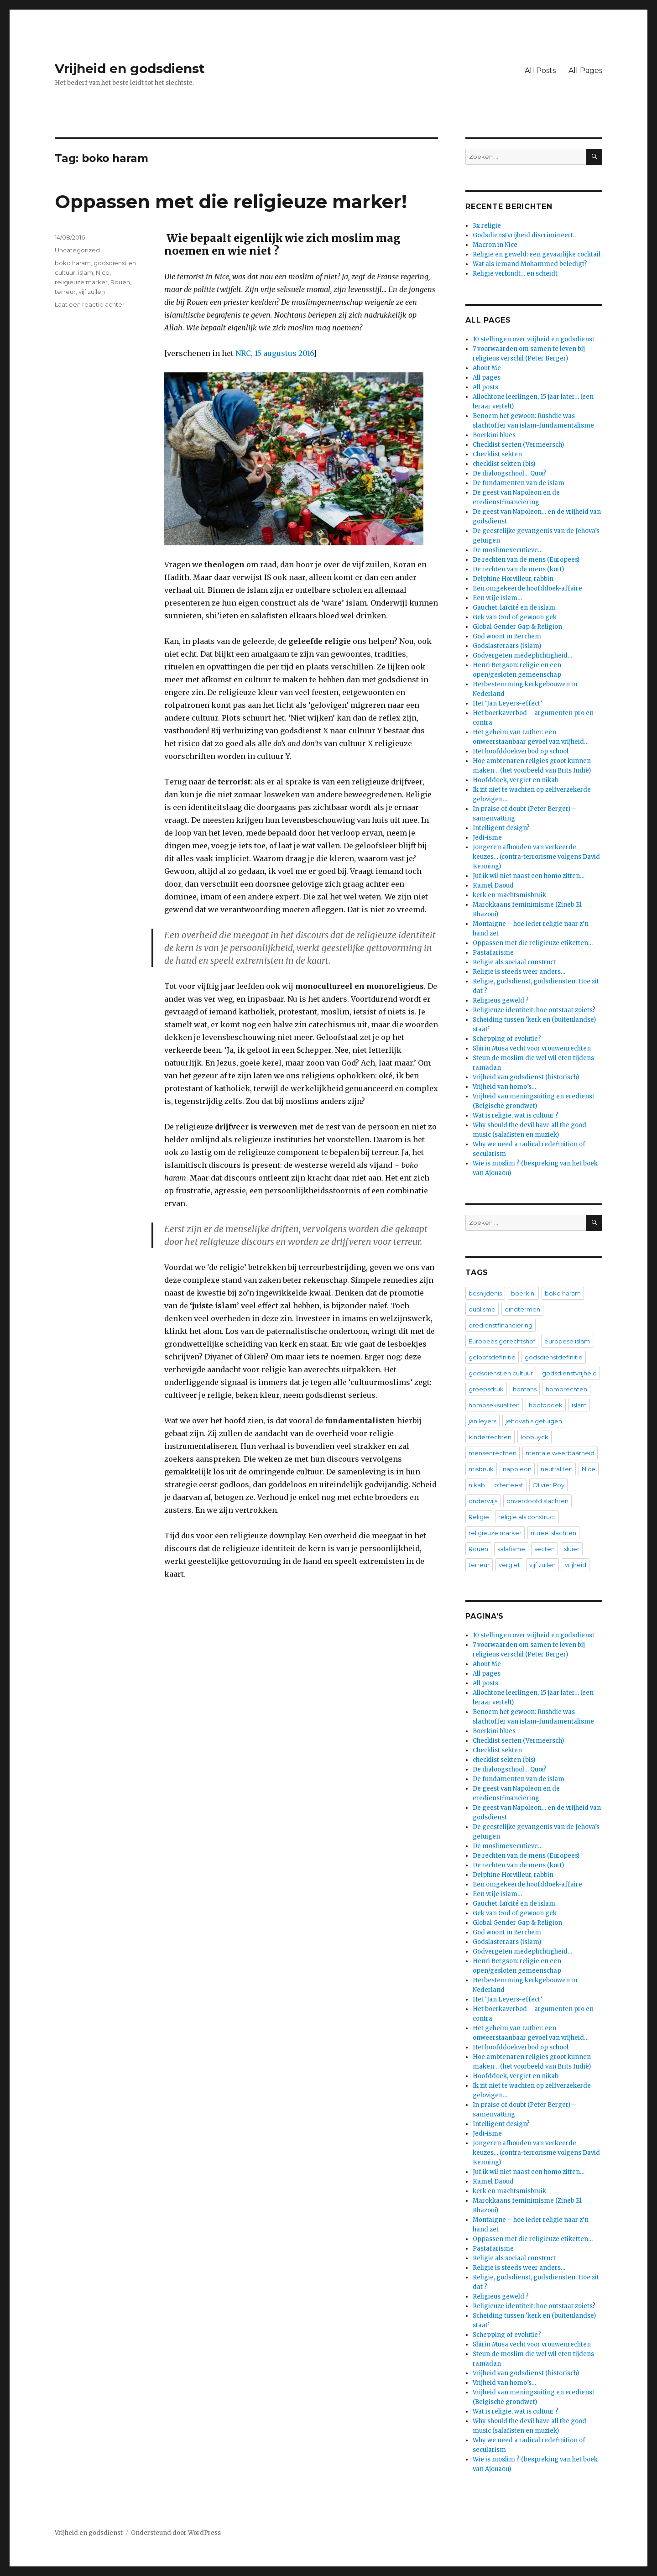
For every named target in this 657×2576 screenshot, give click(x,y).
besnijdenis (485, 1293)
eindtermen (522, 1309)
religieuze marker (81, 282)
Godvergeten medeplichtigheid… (522, 655)
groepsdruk (486, 1389)
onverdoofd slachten (537, 1501)
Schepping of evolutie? (507, 1039)
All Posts (540, 70)
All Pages (585, 70)
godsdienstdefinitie (554, 1357)
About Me (487, 368)
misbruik (481, 1469)
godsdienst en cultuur (501, 1373)
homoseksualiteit (494, 1405)
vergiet (509, 1564)
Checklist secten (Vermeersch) (518, 445)
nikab (477, 1485)
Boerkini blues (494, 435)
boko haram (73, 262)
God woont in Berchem (507, 636)
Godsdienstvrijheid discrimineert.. (524, 235)
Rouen (120, 282)
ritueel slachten (553, 1532)
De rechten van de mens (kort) (518, 569)
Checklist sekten (497, 454)
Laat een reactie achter (90, 304)
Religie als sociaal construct (514, 962)
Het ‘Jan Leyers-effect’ (507, 703)
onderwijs (483, 1501)
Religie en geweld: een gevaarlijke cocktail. (537, 254)
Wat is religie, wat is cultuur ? (515, 1115)
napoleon (517, 1469)
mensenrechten (492, 1453)
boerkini (523, 1293)
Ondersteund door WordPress (176, 2533)
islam (85, 272)
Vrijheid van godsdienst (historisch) (526, 1077)
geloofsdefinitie (492, 1357)
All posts (485, 387)
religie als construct (527, 1517)
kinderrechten (490, 1437)
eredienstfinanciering (500, 1325)
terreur (65, 291)
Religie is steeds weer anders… (519, 972)
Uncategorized (77, 250)
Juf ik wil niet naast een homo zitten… (528, 876)
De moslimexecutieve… (507, 550)
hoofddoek (546, 1405)
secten (544, 1548)
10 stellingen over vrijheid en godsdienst (533, 339)
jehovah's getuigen (534, 1421)
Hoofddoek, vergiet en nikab (515, 780)
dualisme (482, 1309)
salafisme (511, 1548)
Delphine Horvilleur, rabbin (513, 579)
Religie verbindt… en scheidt (515, 273)
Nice (103, 272)
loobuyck (534, 1437)
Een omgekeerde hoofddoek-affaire (527, 588)
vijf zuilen (91, 291)
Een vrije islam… (497, 598)
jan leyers (482, 1421)
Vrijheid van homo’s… (504, 1087)
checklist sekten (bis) (504, 464)
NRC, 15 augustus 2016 (274, 353)
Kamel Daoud (493, 885)
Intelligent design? (501, 828)
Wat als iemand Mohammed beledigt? (530, 264)
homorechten (566, 1389)
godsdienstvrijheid (569, 1373)
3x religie (487, 226)
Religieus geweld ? (501, 1000)
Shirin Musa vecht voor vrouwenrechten (532, 1048)
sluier (571, 1548)
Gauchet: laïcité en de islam (514, 607)
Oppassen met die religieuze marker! (231, 201)
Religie (479, 1517)
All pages (487, 377)
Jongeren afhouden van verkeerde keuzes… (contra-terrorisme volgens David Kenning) (536, 856)
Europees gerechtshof (502, 1341)
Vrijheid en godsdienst (130, 68)
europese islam (567, 1341)
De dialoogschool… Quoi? (510, 473)
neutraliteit (557, 1469)
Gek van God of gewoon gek (515, 617)
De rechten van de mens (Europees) (526, 560)
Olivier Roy (548, 1485)
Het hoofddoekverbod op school (520, 751)
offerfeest (508, 1485)
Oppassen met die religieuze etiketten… (533, 943)
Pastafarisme (493, 952)
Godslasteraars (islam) (507, 646)
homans (525, 1389)
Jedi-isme (487, 837)
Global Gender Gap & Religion (517, 627)
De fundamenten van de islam (518, 483)
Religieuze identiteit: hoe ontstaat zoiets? (534, 1010)
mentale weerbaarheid (560, 1453)
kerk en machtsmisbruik (509, 895)
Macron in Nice (495, 245)
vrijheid (575, 1564)
